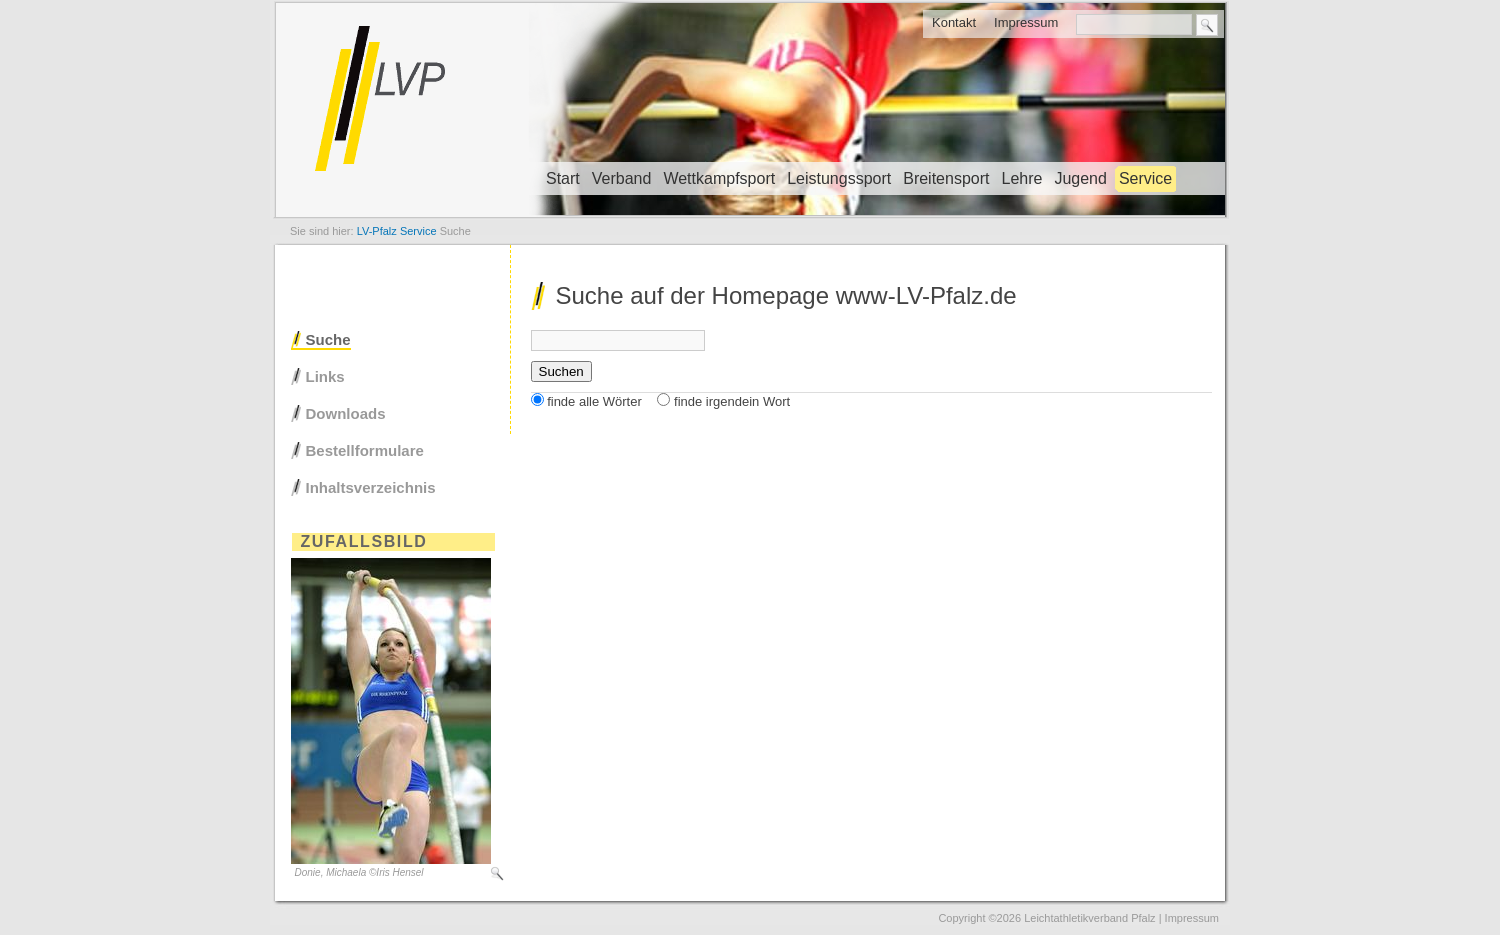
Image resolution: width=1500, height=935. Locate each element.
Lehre (1021, 178)
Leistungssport (839, 178)
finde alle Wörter (594, 401)
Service (1145, 178)
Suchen (561, 371)
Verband (622, 178)
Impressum (1026, 22)
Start (563, 178)
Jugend (1080, 178)
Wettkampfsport (719, 178)
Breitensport (946, 178)
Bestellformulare (365, 450)
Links (325, 376)
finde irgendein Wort (732, 401)
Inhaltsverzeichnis (371, 487)
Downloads (346, 413)
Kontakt (954, 22)
